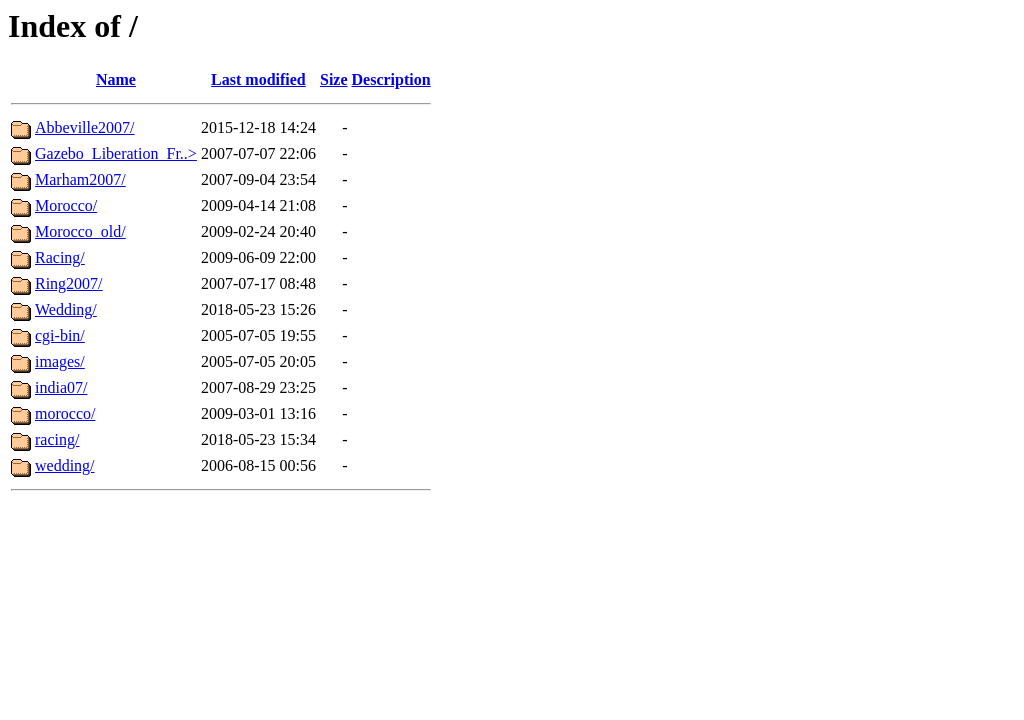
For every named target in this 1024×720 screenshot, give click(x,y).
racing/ (57, 439)
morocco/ (65, 413)
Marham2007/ (80, 179)
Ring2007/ (69, 283)
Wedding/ (66, 309)
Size (334, 79)
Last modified (258, 79)
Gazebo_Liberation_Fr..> (116, 153)
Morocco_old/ (80, 231)
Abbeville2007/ (85, 127)
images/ (60, 361)
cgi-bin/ (60, 335)
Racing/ (60, 257)
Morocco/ (66, 205)
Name (116, 79)
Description (391, 79)
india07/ (61, 387)
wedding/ (65, 465)
